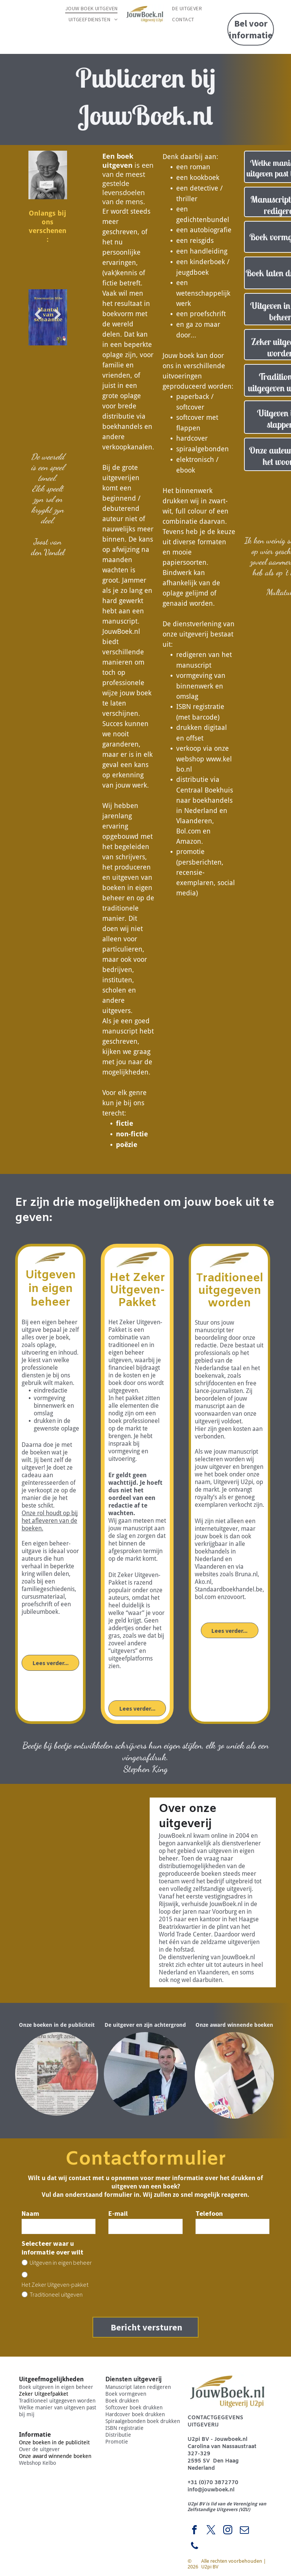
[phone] (194, 2538)
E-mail (118, 2213)
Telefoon (209, 2213)
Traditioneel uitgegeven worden (57, 2392)
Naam (30, 2213)
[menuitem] (91, 8)
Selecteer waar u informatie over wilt (52, 2247)
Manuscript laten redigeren (138, 2378)
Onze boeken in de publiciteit (54, 2434)
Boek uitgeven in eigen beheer (56, 2378)
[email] (244, 2522)
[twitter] (211, 2522)
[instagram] (228, 2522)
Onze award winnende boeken (55, 2447)
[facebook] (194, 2522)
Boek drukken (122, 2392)
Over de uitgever (39, 2440)
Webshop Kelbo (37, 2454)
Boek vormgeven (125, 2385)
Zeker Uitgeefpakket (43, 2385)
